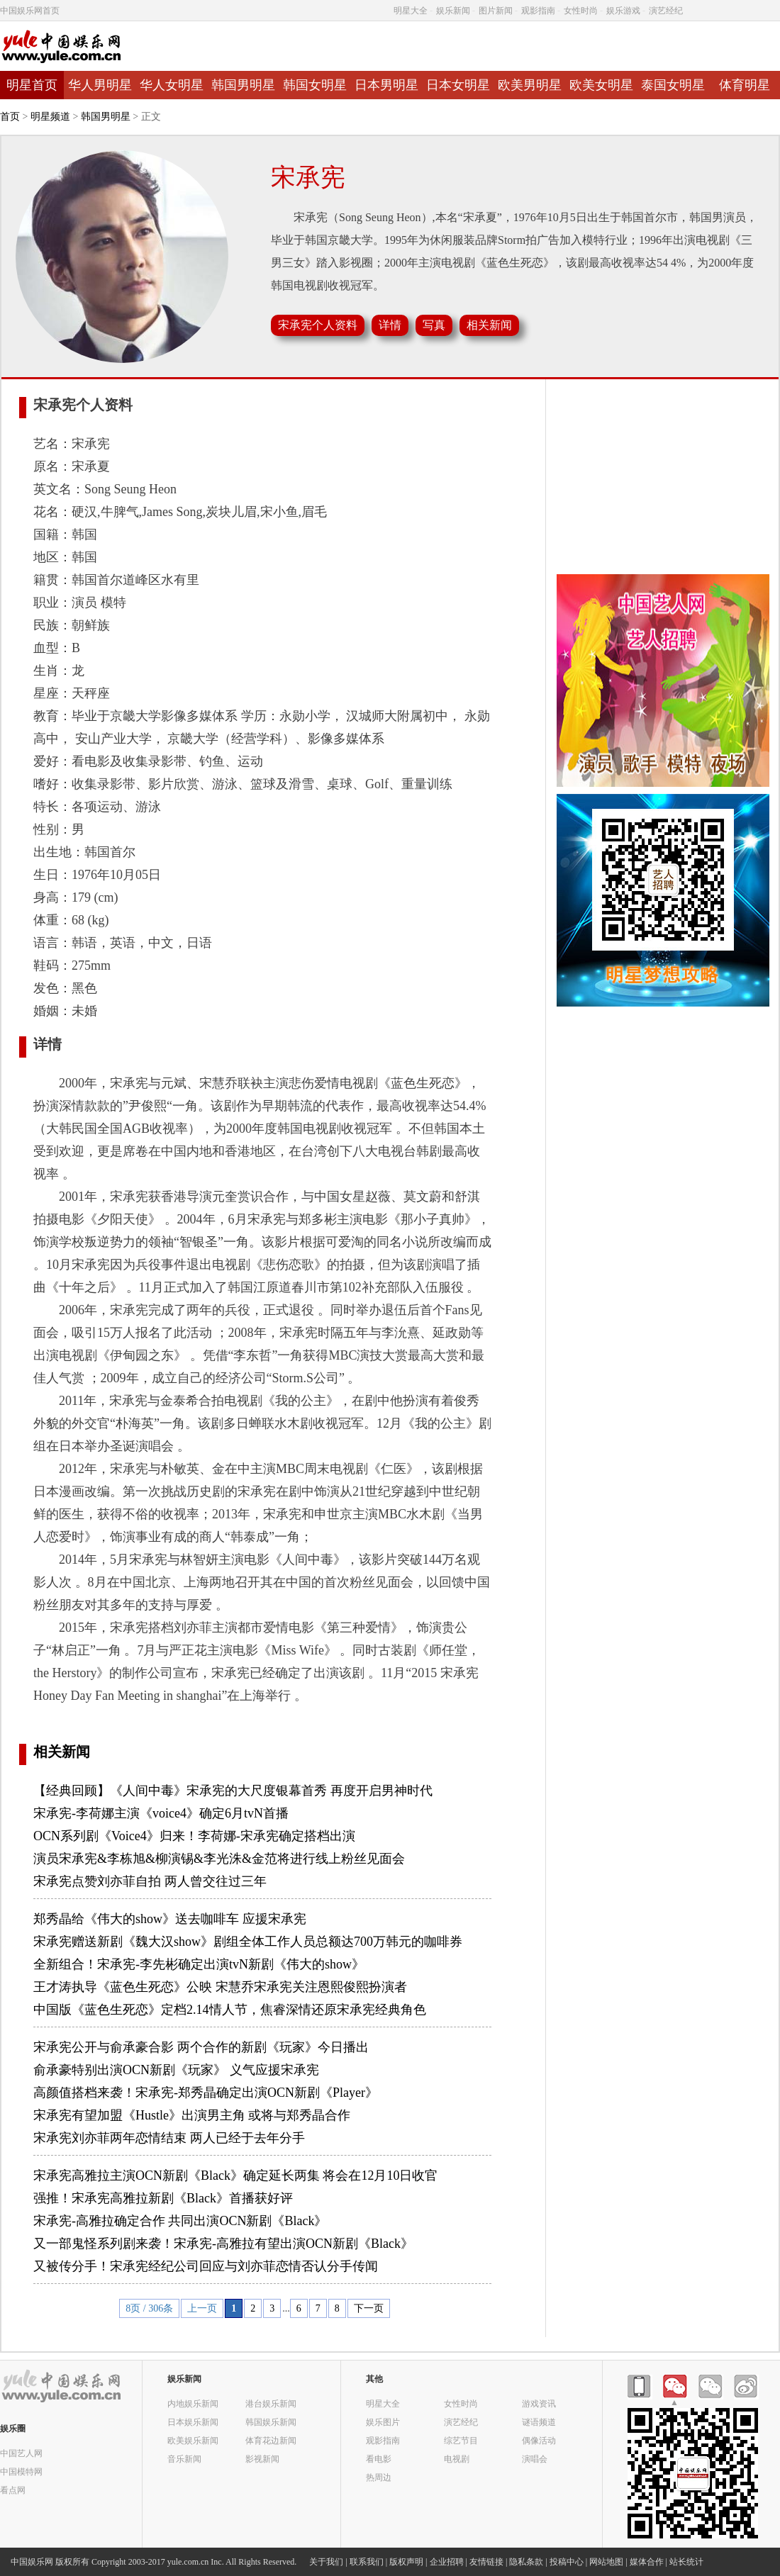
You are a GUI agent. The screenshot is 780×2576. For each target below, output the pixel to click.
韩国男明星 (243, 85)
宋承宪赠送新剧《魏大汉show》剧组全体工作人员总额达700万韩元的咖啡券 (247, 1941)
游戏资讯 (539, 2403)
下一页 (369, 2308)
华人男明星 (100, 85)
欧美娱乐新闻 (192, 2440)
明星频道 (50, 116)
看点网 (13, 2489)
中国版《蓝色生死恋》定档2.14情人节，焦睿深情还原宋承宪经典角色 (229, 2010)
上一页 (202, 2308)
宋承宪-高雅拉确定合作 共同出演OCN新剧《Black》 (180, 2221)
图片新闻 (496, 11)
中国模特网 (21, 2471)
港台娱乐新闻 (270, 2403)
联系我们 (367, 2562)
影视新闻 (262, 2458)
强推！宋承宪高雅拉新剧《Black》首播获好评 (163, 2198)
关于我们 (326, 2562)
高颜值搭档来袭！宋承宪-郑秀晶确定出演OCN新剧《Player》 (205, 2092)
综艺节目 (461, 2440)
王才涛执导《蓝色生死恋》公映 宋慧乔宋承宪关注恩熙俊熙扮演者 (220, 1987)
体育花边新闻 (270, 2440)
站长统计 (686, 2562)
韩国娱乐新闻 (270, 2421)
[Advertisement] (663, 478)
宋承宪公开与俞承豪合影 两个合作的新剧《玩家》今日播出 (201, 2047)
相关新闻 (61, 1751)
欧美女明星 (601, 85)
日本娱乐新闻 (192, 2421)
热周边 (378, 2477)
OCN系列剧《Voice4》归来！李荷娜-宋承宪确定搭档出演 (194, 1836)
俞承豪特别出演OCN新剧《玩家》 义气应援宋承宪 (176, 2070)
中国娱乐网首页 (30, 11)
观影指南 (538, 11)
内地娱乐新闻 (192, 2403)
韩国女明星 (315, 85)
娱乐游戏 (623, 11)
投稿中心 (567, 2562)
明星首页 (31, 85)
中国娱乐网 (32, 2562)
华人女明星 (172, 85)
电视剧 (456, 2458)
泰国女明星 (673, 85)
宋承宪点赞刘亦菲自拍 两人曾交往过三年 (150, 1881)
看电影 (378, 2458)
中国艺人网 (21, 2453)
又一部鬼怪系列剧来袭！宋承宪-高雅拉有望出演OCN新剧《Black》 (223, 2243)
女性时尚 (581, 11)
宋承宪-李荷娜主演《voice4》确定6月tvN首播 (161, 1813)
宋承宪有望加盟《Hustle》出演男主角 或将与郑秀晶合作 (192, 2115)
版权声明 (406, 2562)
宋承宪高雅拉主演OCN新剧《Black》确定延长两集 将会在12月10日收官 (235, 2175)
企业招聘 (447, 2562)
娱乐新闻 (453, 11)
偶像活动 (539, 2440)
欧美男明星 (530, 85)
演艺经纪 (666, 11)
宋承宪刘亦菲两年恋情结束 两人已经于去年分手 (169, 2138)
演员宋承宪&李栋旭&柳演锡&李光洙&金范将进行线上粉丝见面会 (219, 1859)
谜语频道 (539, 2421)
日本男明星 (386, 85)
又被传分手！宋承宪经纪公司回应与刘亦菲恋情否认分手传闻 (205, 2266)
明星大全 (411, 11)
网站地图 (606, 2562)
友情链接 (486, 2562)
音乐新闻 (184, 2458)
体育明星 (744, 85)
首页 (10, 116)
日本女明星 (458, 85)
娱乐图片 (383, 2421)
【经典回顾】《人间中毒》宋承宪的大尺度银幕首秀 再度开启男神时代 (233, 1790)
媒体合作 (647, 2562)
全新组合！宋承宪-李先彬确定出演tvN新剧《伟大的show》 (198, 1964)
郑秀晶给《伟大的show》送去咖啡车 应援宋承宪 (169, 1919)
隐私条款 (526, 2562)
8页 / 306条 (149, 2308)
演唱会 (534, 2458)
